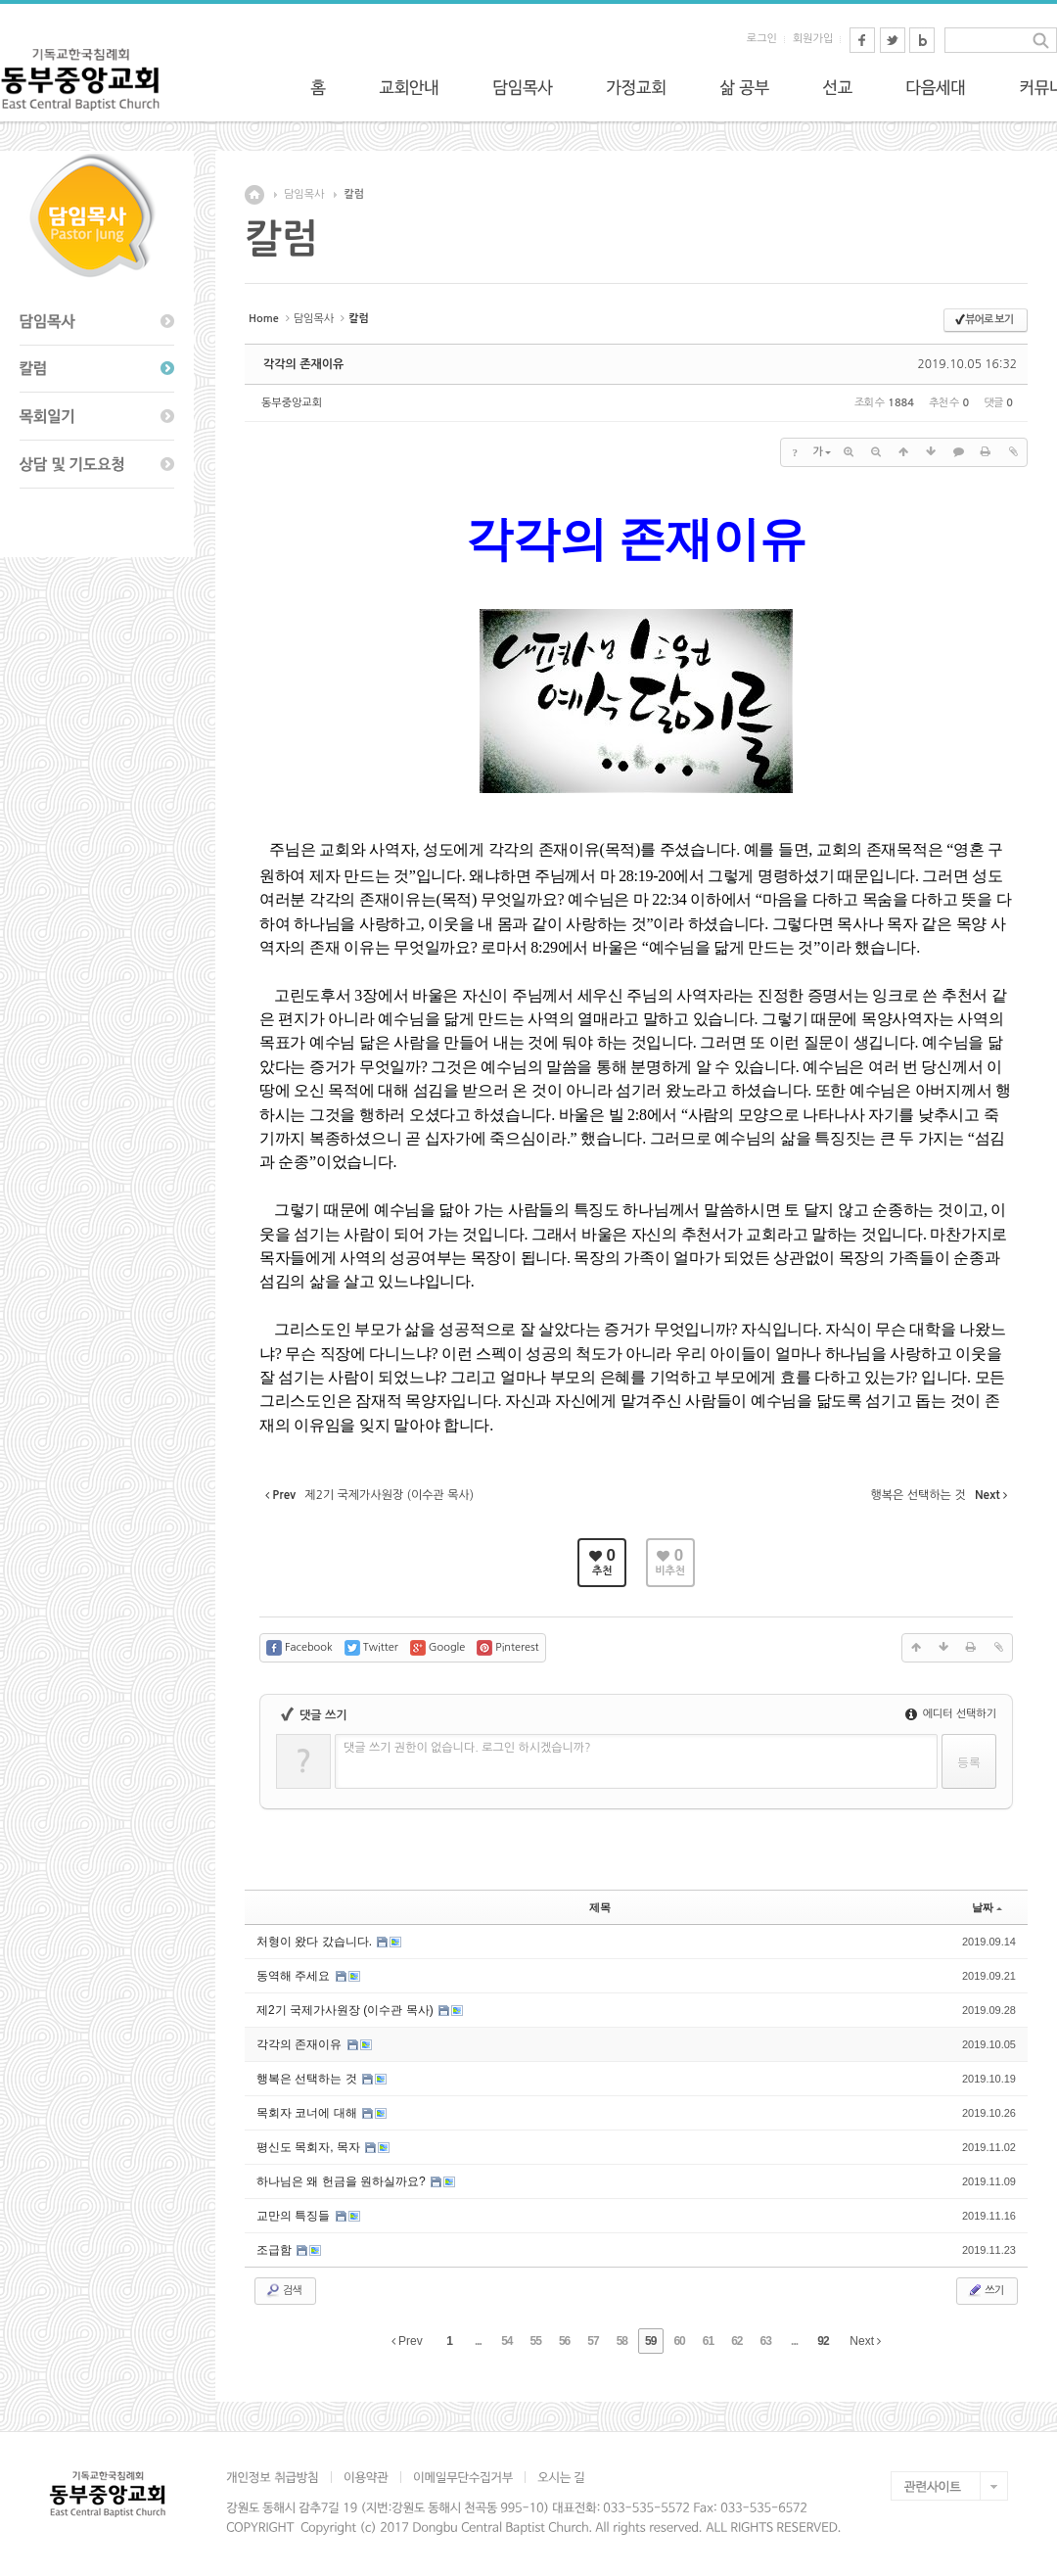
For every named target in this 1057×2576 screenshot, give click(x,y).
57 (592, 2341)
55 (535, 2341)
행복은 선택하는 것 (308, 2078)
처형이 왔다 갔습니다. (315, 1941)
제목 (600, 1907)
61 (708, 2341)
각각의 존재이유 (303, 364)
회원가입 (813, 38)
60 (678, 2341)
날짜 (987, 1907)
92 (822, 2341)
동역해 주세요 (295, 1976)
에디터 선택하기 (950, 1714)
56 (564, 2341)
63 (765, 2341)
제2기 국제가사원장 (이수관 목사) (346, 2010)
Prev (407, 2341)
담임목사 (304, 194)
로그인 (762, 38)
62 (736, 2341)
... (478, 2341)
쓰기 (985, 2290)
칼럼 (354, 194)
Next (865, 2341)
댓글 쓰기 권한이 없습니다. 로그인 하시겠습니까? (467, 1748)
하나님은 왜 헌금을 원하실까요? (342, 2181)
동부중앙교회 (291, 403)
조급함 (275, 2250)
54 (506, 2341)
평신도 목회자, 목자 (309, 2147)
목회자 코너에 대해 (308, 2113)
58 (622, 2341)
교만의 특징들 (295, 2216)
